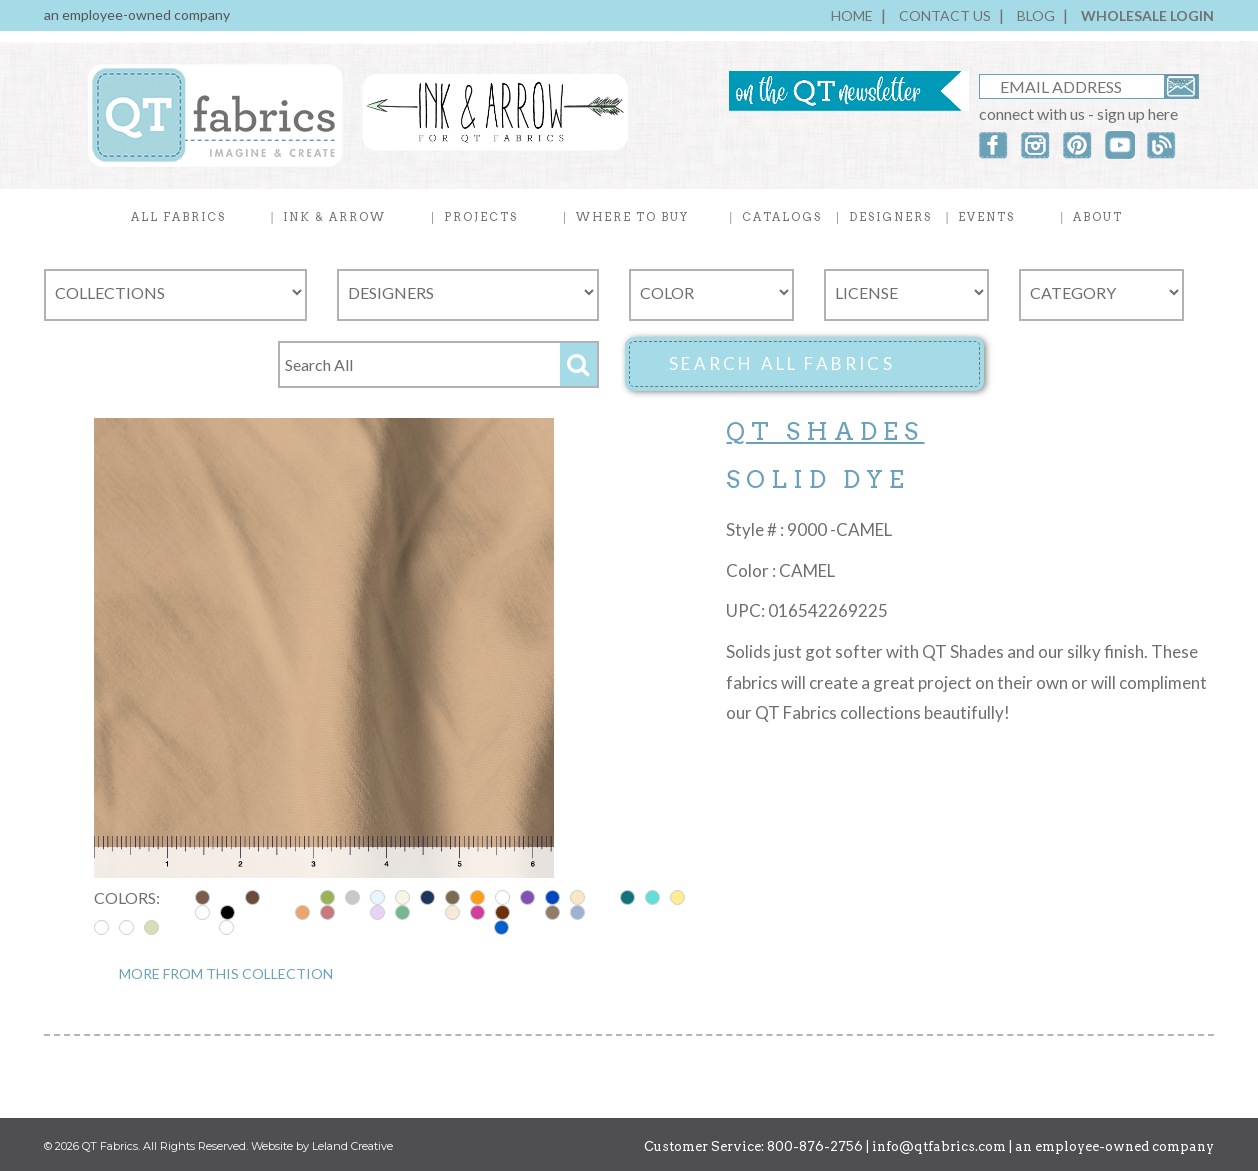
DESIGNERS (890, 217)
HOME (852, 15)
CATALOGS (782, 217)
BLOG (1036, 15)
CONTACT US (945, 15)
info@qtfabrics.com (939, 1146)
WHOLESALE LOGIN (1147, 15)
